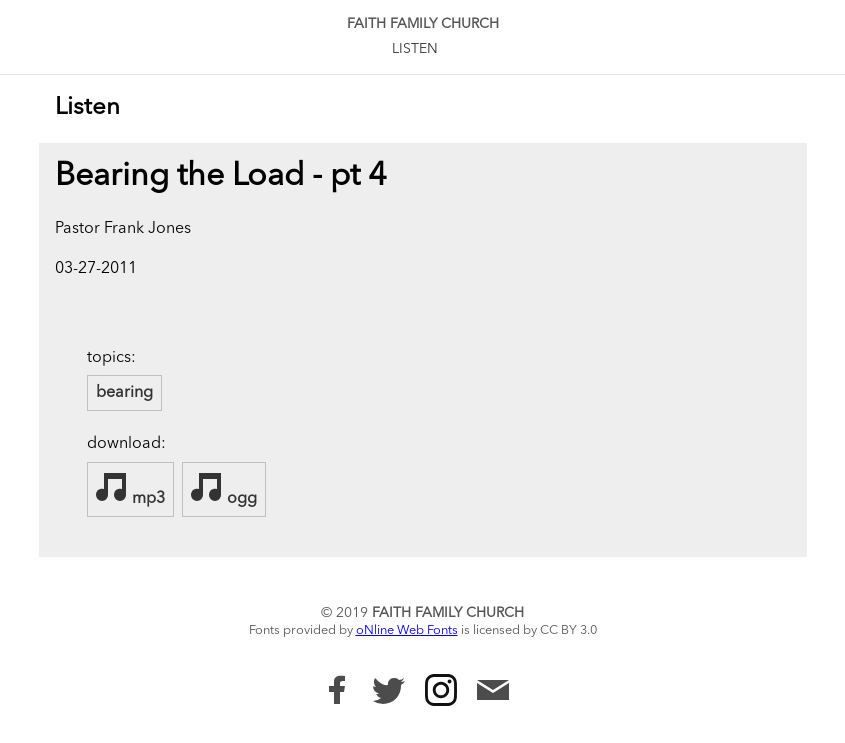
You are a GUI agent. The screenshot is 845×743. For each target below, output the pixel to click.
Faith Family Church (423, 24)
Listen (415, 49)
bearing (124, 393)
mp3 (130, 489)
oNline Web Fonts (407, 630)
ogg (224, 489)
